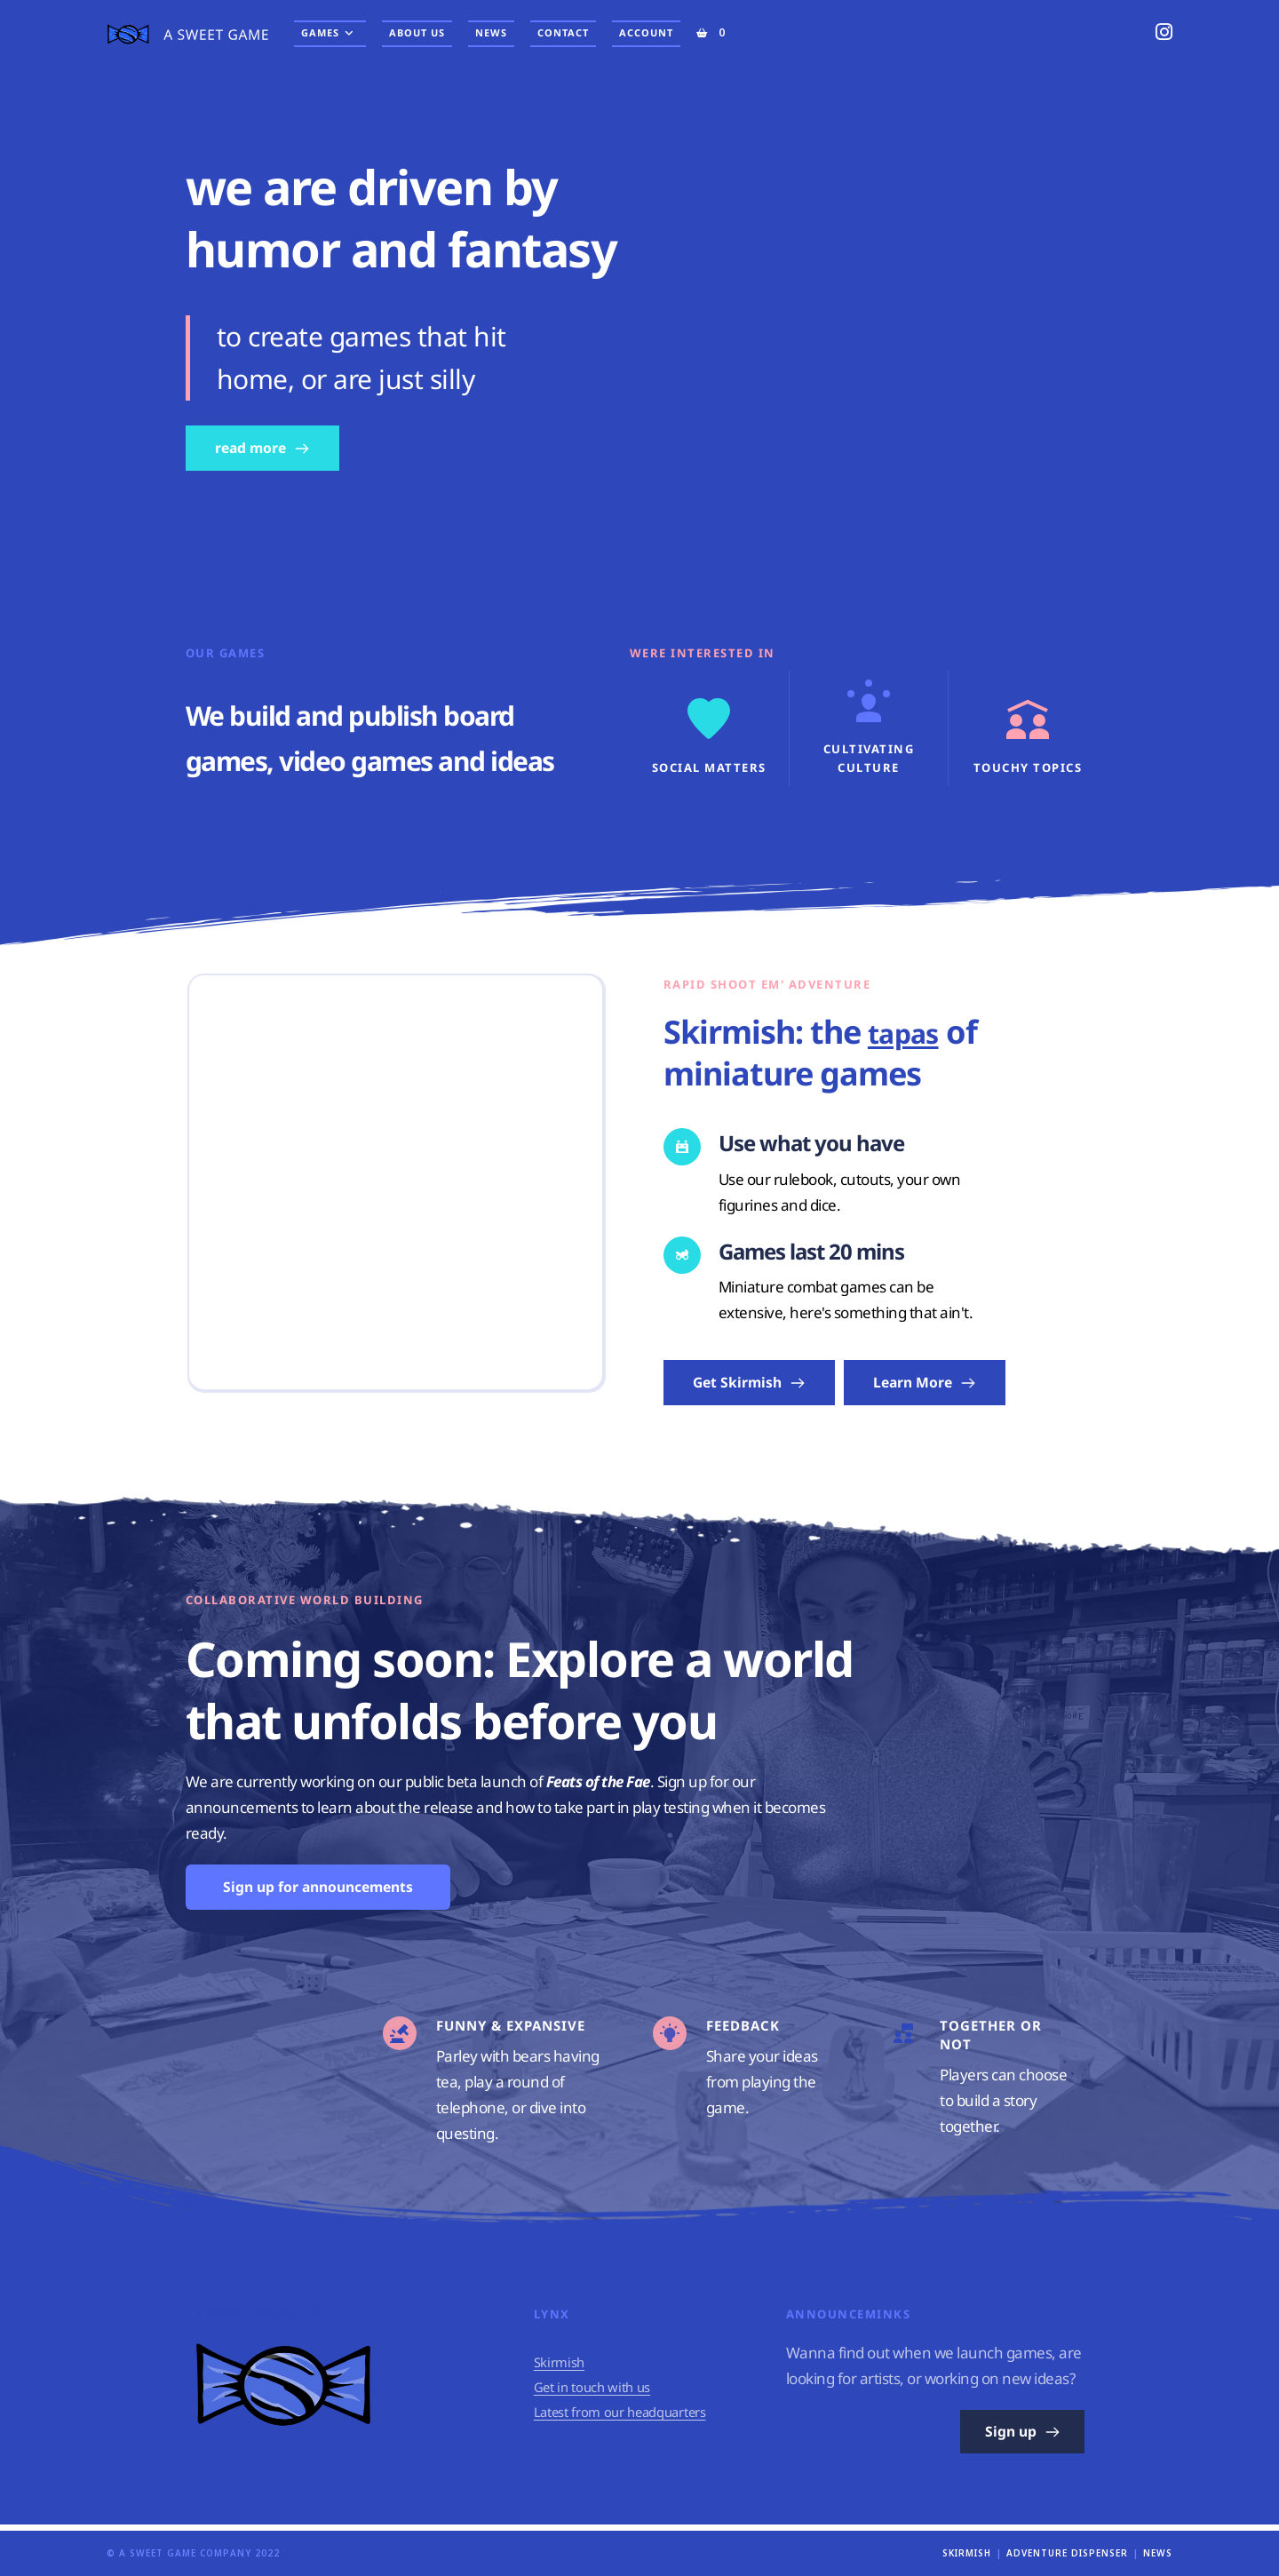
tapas (910, 1031)
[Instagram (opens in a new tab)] (1164, 31)
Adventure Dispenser (1067, 2553)
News (1157, 2553)
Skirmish (559, 2367)
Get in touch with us (594, 2392)
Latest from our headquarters (622, 2417)
